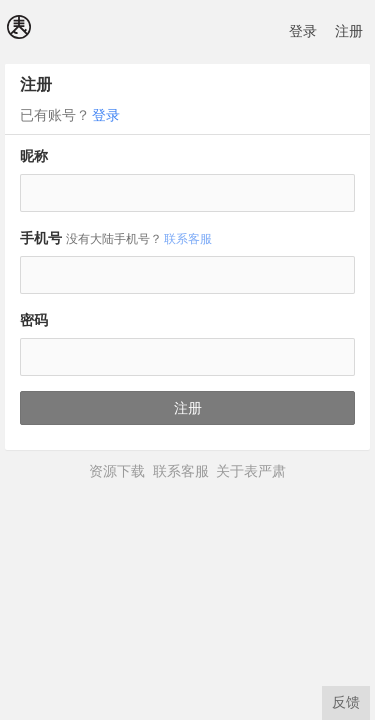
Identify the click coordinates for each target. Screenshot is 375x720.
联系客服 (188, 239)
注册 (349, 31)
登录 (303, 31)
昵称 (34, 156)
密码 (34, 320)
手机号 (117, 238)
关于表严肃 (251, 471)
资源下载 (117, 471)
